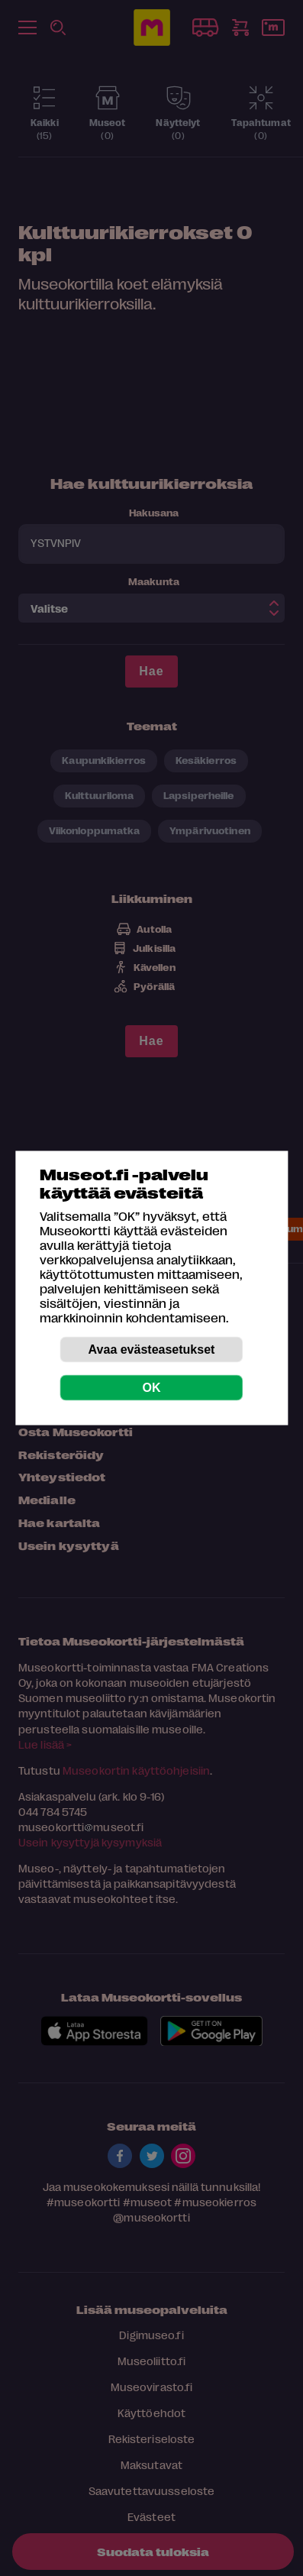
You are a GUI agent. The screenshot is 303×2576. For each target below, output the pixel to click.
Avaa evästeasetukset (152, 1349)
